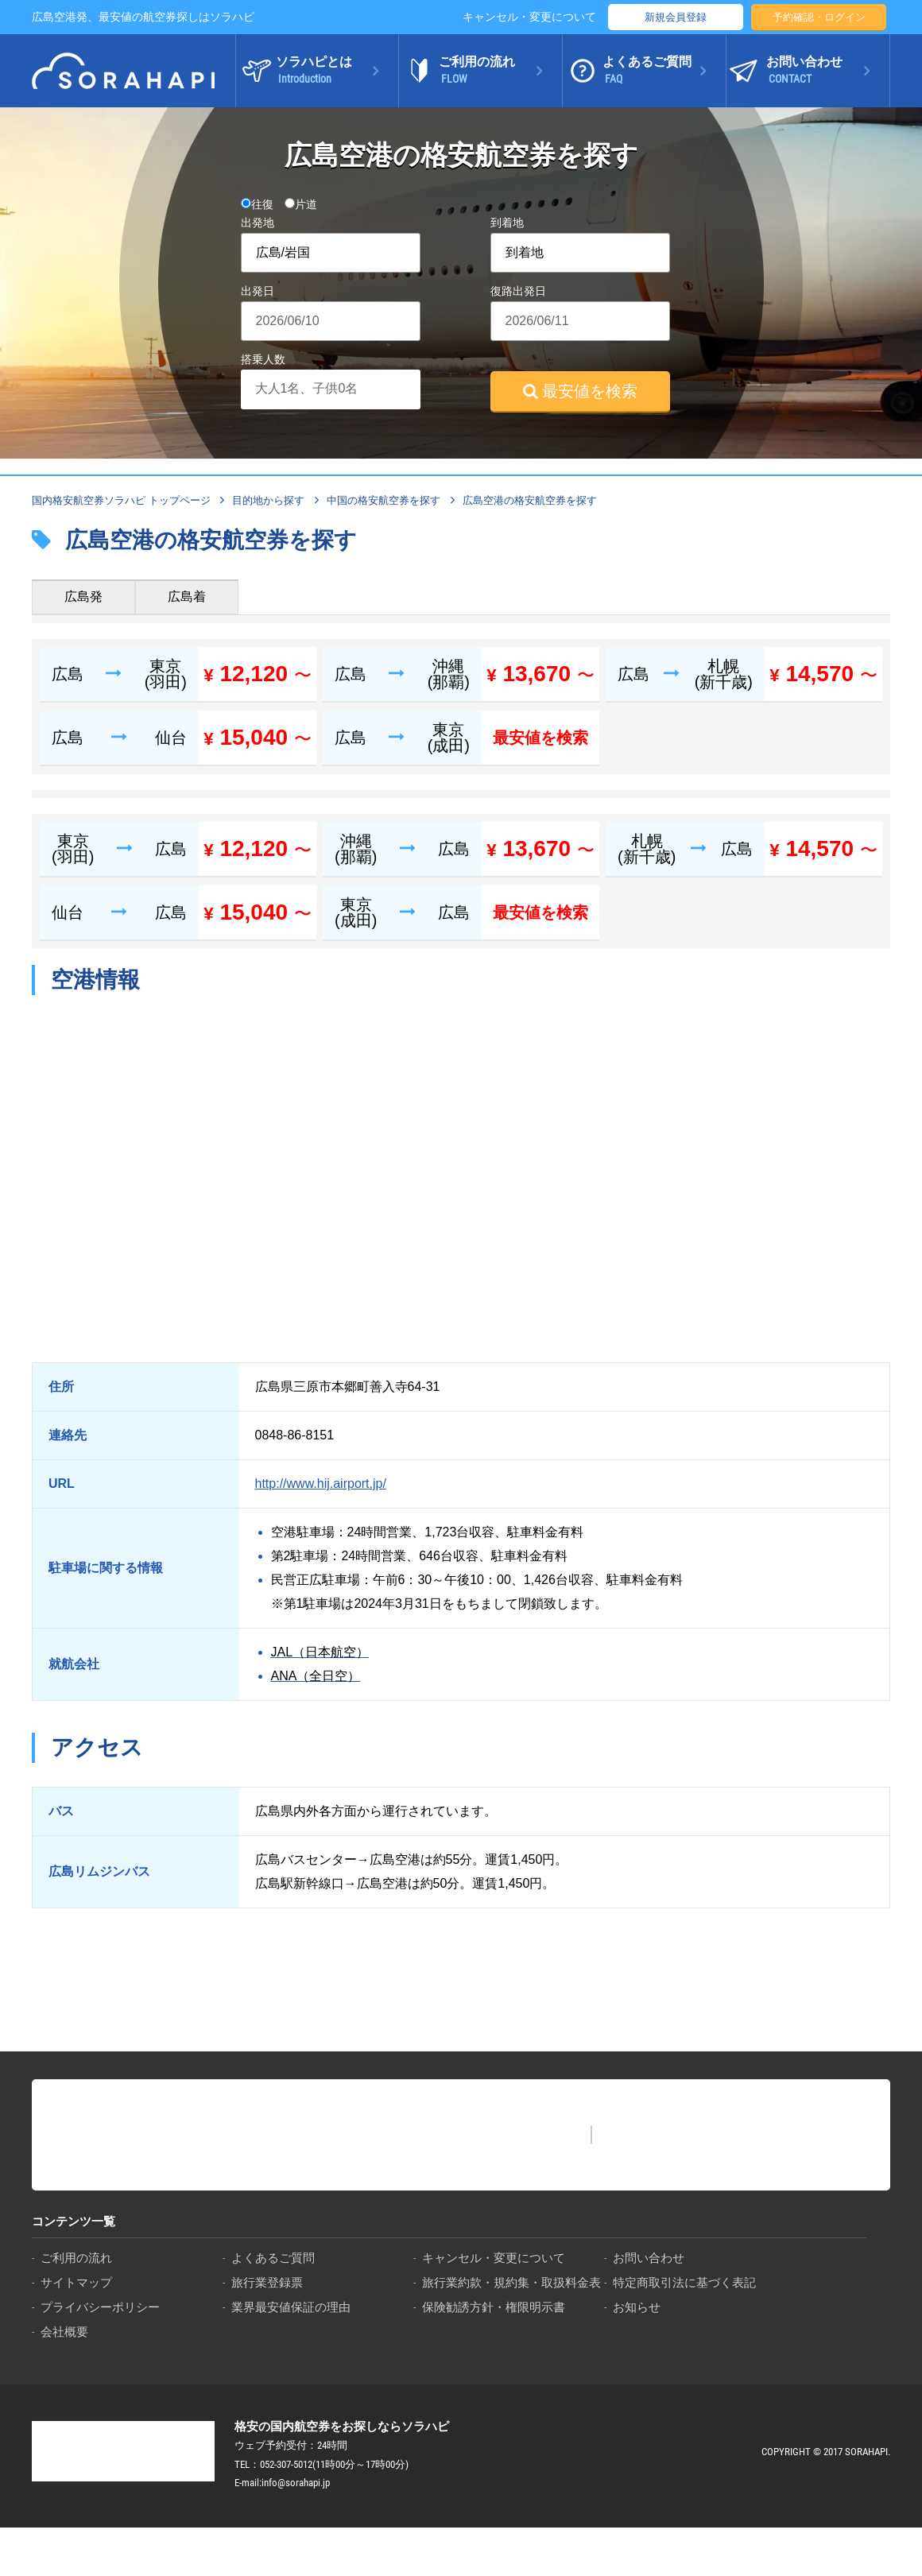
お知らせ (637, 2307)
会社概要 (64, 2331)
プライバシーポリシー (100, 2307)
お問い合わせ (648, 2257)
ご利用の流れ (76, 2257)
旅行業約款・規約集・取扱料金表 (511, 2282)
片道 (301, 204)
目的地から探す (268, 500)
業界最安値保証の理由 (291, 2307)
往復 (257, 204)
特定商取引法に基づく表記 (684, 2282)
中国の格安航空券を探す (383, 500)
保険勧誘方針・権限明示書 (493, 2307)
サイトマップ (76, 2282)
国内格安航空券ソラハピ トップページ (121, 500)
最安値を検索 (580, 391)
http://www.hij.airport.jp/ (320, 1483)
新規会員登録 (676, 17)
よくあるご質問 (273, 2257)
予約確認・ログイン (819, 17)
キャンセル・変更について (529, 16)
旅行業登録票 (267, 2282)
